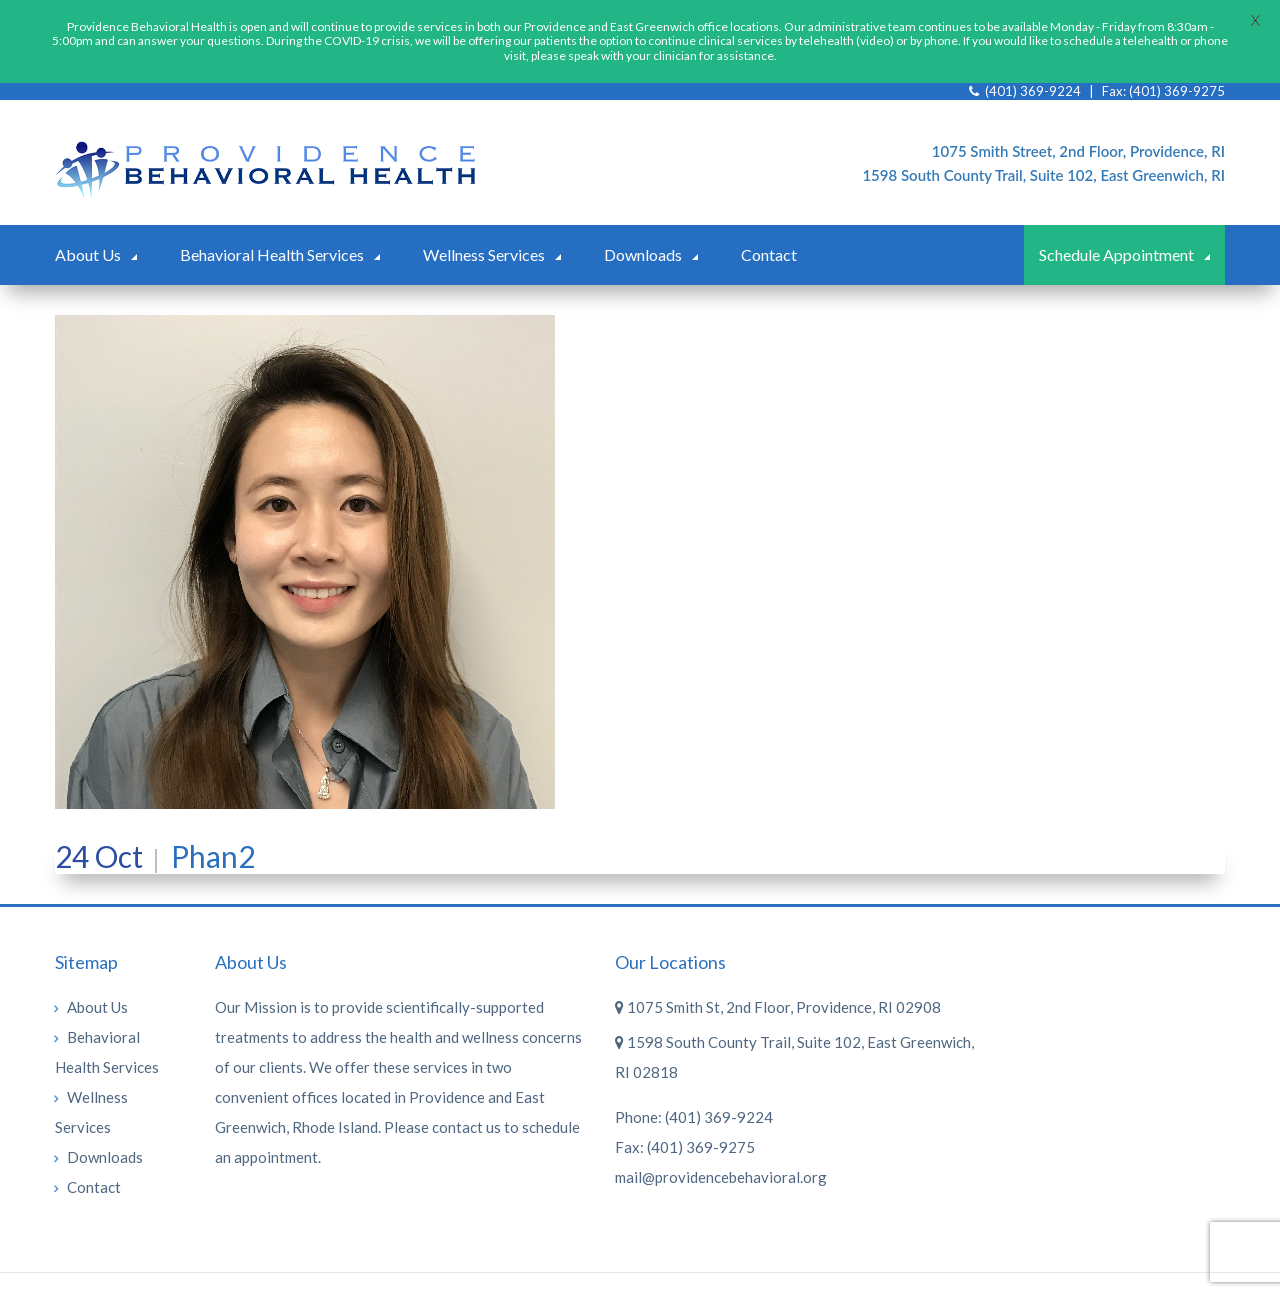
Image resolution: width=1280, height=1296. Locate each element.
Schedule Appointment (1116, 237)
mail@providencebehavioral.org (721, 1160)
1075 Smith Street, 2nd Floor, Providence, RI (1078, 134)
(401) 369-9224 (719, 1100)
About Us (88, 237)
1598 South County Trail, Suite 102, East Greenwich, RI (1043, 158)
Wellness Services (484, 237)
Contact (769, 237)
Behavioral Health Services (272, 237)
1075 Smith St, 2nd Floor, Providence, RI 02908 (778, 990)
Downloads (643, 237)
